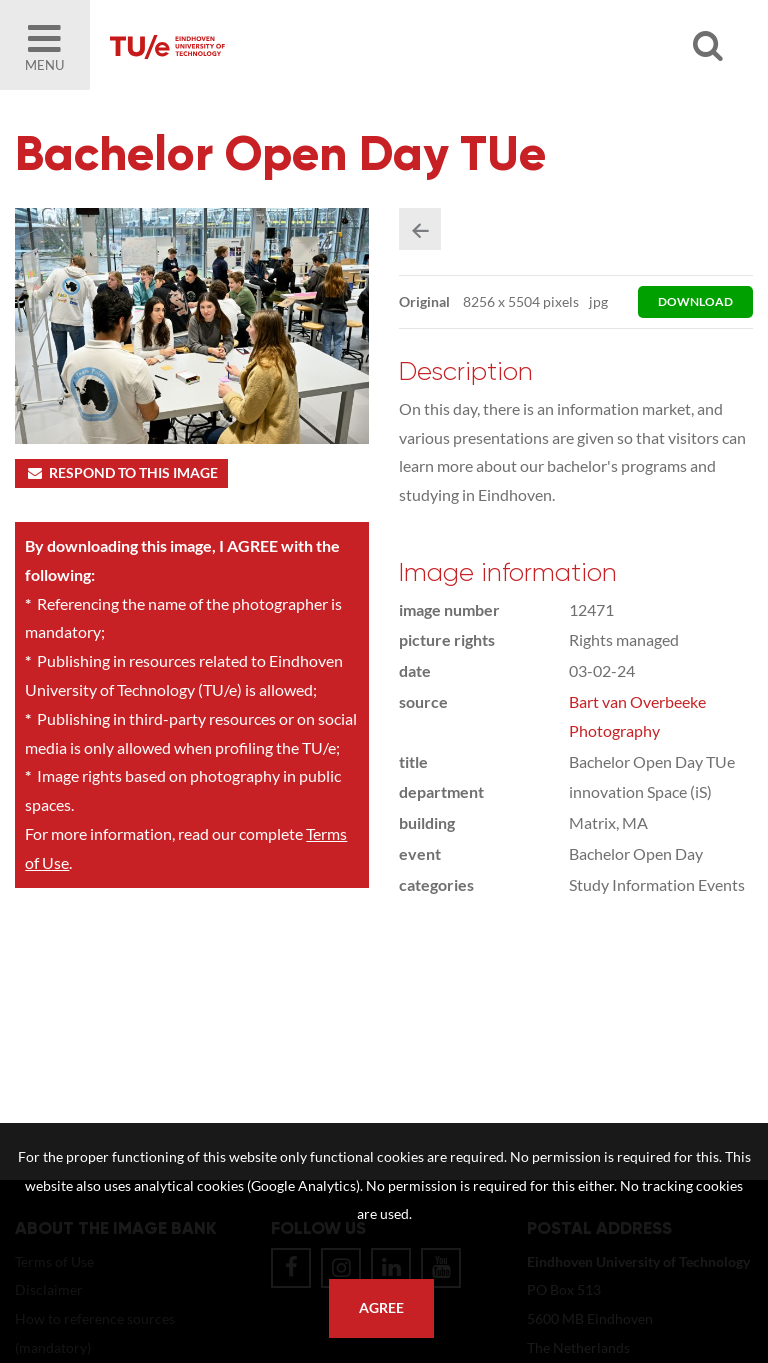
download (695, 301)
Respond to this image (121, 473)
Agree (381, 1308)
